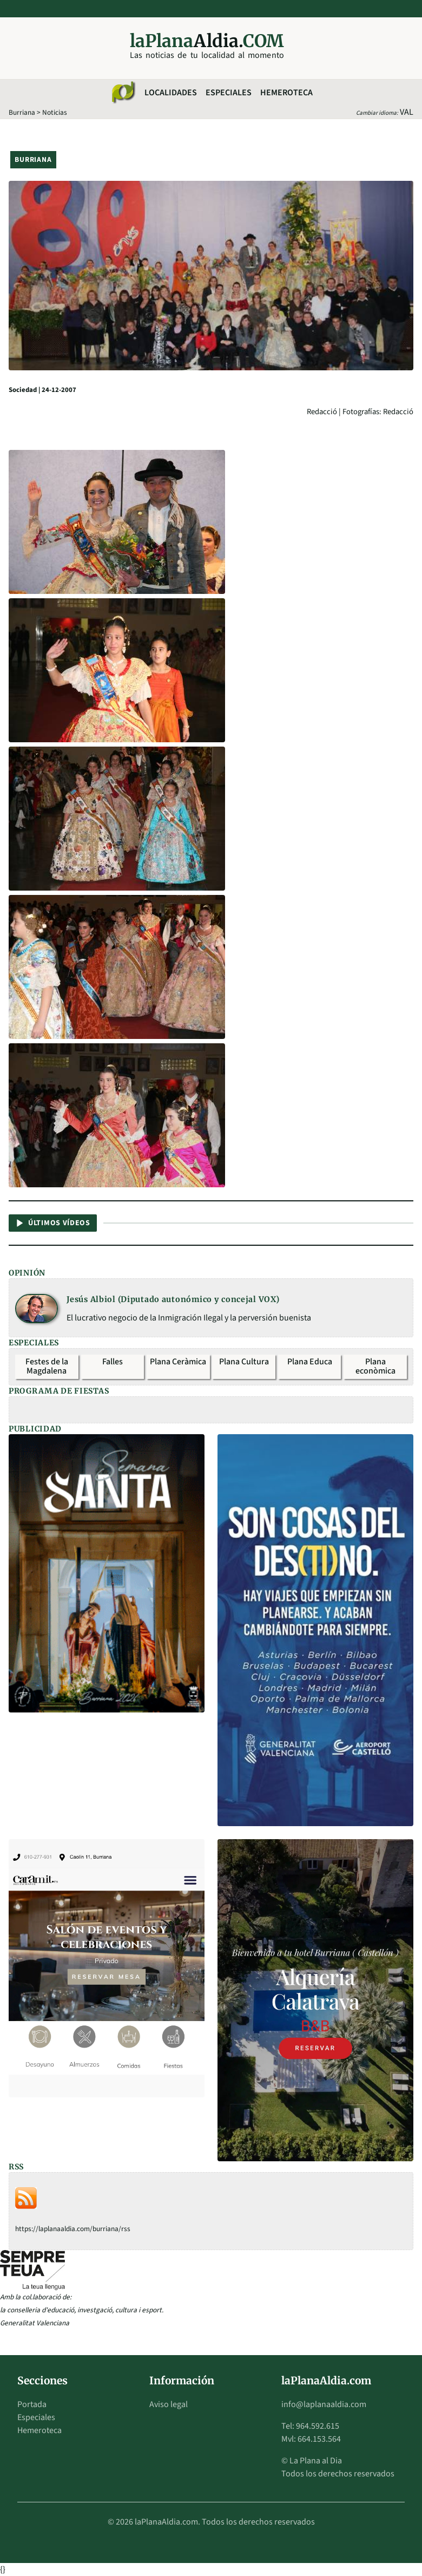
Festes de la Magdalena (46, 1366)
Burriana (22, 112)
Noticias (54, 112)
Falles (112, 1362)
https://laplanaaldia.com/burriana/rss (72, 2229)
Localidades (170, 93)
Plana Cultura (244, 1362)
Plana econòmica (375, 1366)
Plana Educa (309, 1362)
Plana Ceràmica (178, 1362)
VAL (406, 112)
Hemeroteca (286, 93)
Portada (32, 2404)
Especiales (229, 93)
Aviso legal (168, 2404)
